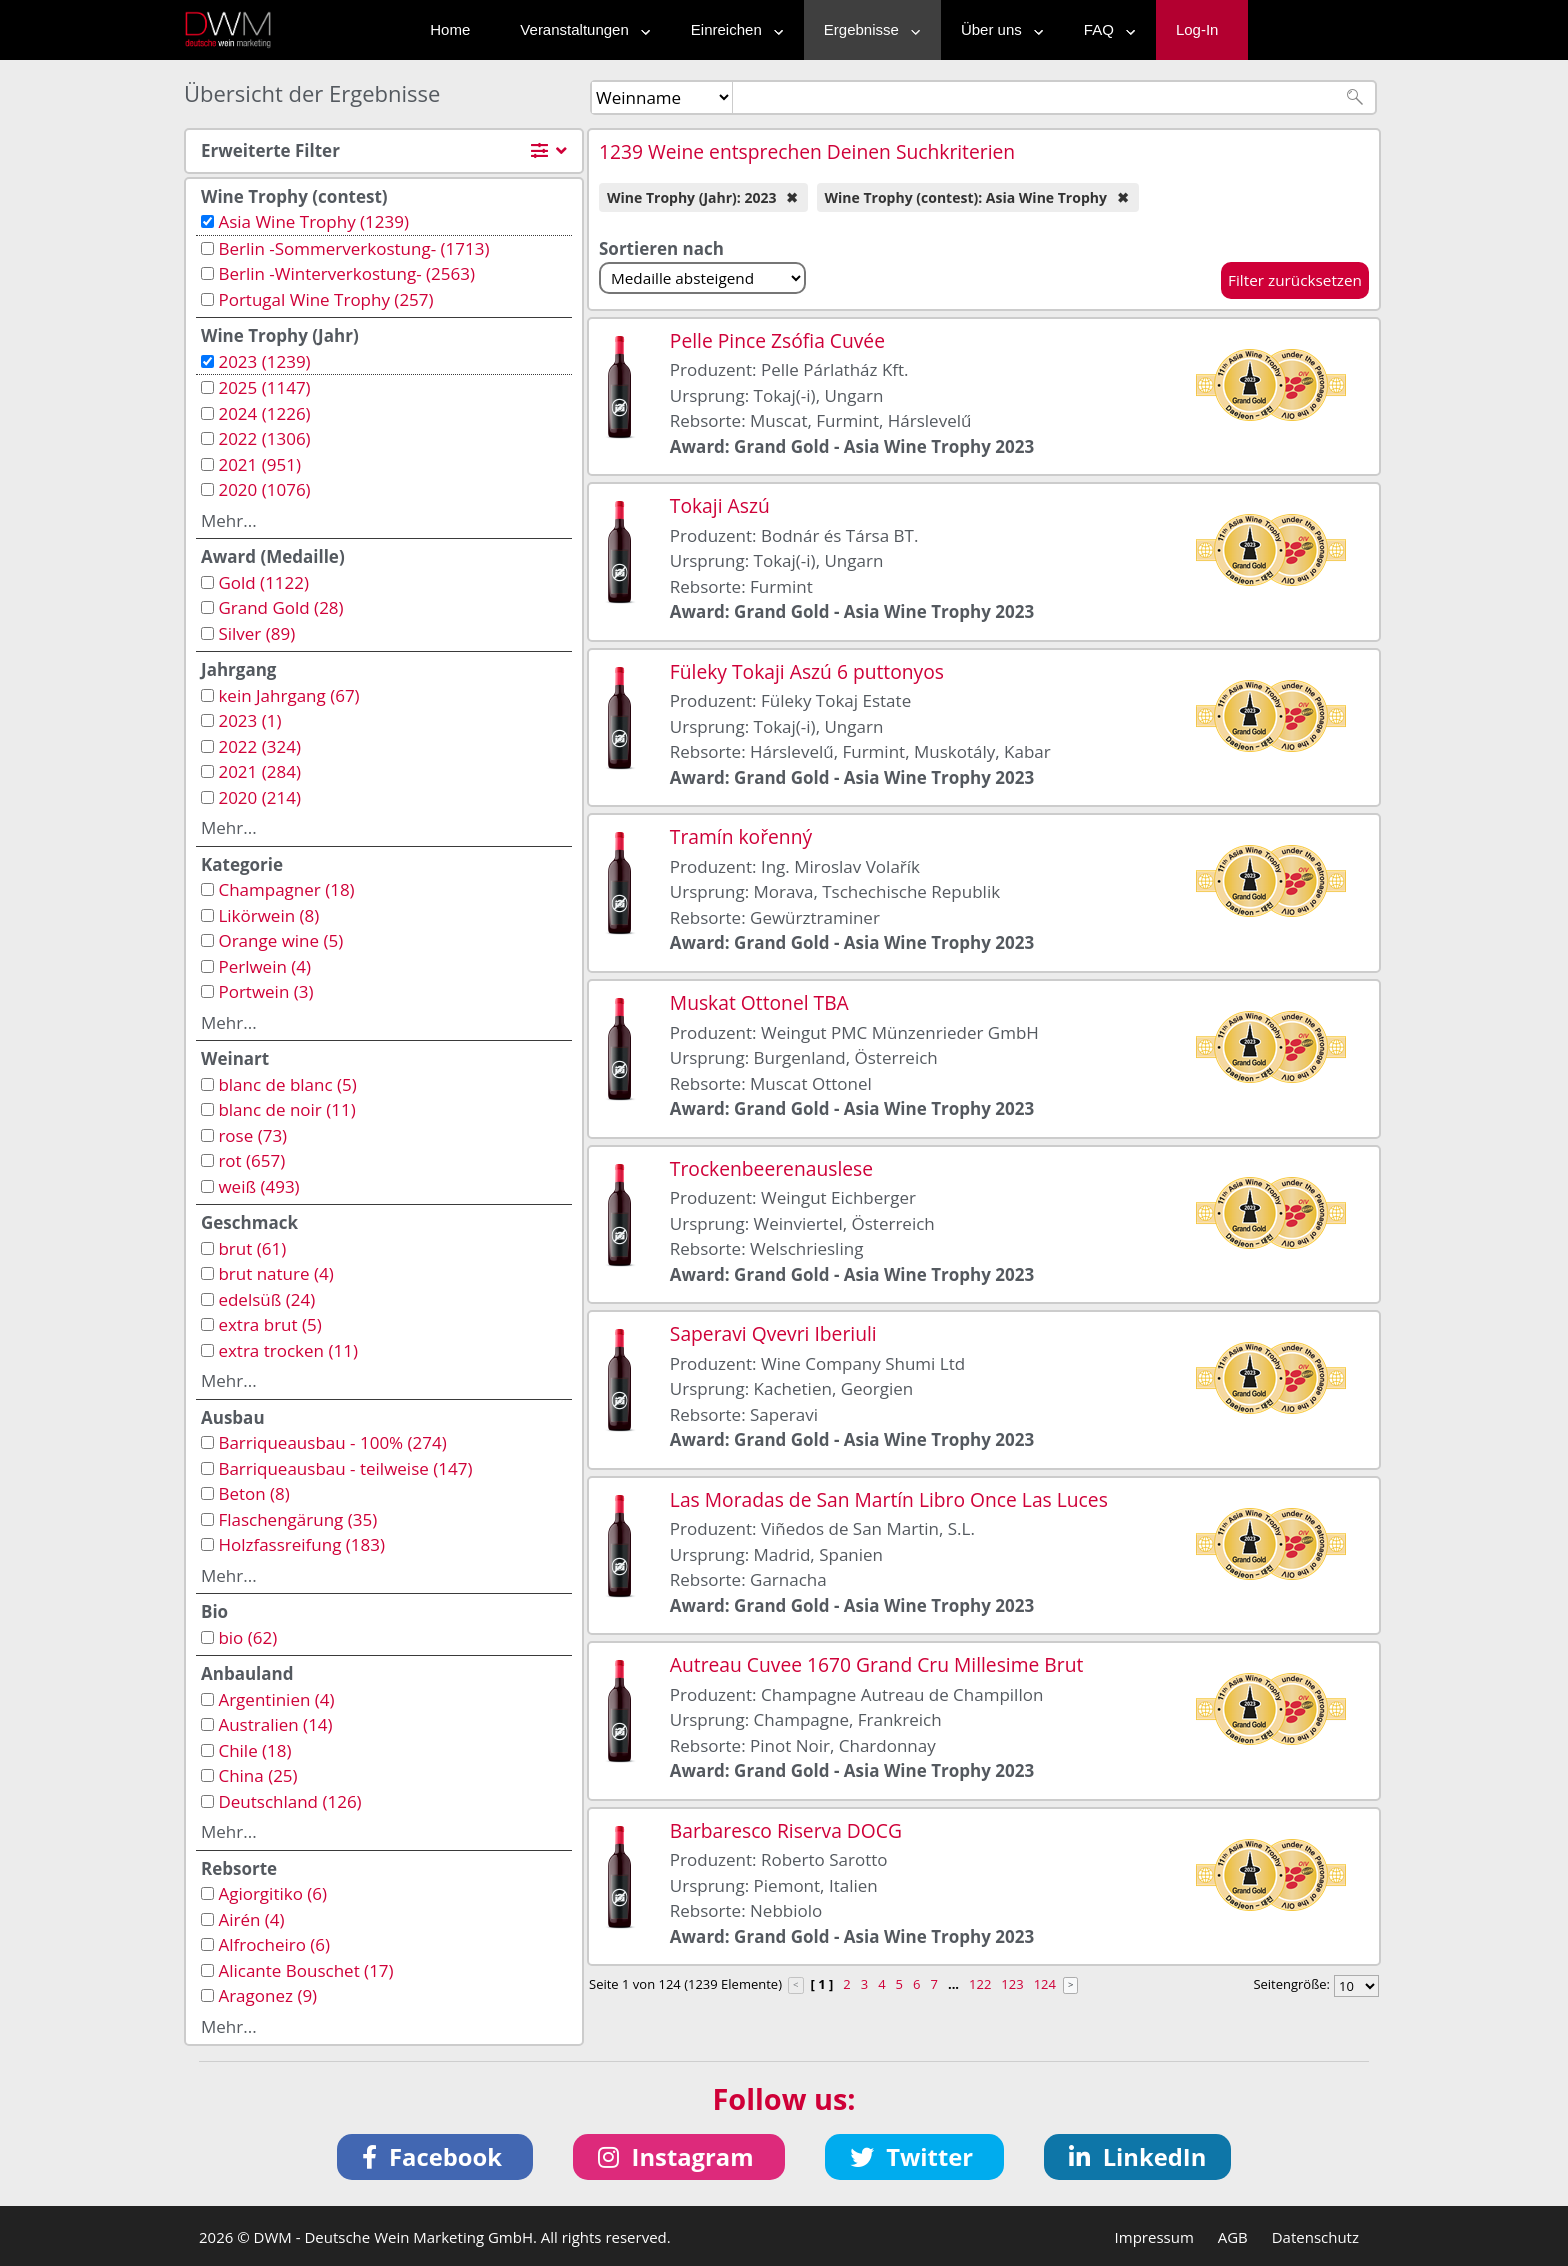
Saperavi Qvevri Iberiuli (773, 1333)
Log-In (1197, 29)
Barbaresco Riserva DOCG (786, 1830)
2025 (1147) (264, 387)
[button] (435, 2157)
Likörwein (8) (268, 915)
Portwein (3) (265, 991)
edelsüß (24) (266, 1299)
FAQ (1105, 29)
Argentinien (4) (276, 1699)
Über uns (997, 29)
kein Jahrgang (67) (288, 695)
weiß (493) (258, 1186)
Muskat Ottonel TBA (759, 1002)
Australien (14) (275, 1724)
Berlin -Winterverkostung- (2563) (346, 273)
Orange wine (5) (280, 940)
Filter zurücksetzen (1295, 280)
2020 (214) (259, 797)
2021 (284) (259, 771)
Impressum (1154, 2237)
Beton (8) (253, 1493)
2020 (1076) (264, 489)
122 (980, 1984)
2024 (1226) (264, 413)
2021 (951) (259, 464)
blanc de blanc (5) (287, 1084)
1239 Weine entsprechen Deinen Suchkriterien (807, 151)
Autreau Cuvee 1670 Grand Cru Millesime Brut (877, 1664)
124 (1045, 1984)
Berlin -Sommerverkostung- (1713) (353, 248)
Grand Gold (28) (280, 607)
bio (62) (247, 1637)
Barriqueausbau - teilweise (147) (345, 1468)
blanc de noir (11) (286, 1109)
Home (450, 29)
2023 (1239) (264, 361)
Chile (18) (254, 1750)
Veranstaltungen (580, 29)
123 (1012, 1984)
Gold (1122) (263, 582)
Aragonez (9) (267, 1995)
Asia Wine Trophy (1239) (313, 221)
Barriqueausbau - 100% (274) (332, 1442)
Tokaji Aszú (720, 505)
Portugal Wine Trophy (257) (325, 299)
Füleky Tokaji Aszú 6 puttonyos (807, 671)
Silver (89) (256, 633)
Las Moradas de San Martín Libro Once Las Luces (889, 1499)
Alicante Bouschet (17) (305, 1970)
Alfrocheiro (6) (274, 1944)
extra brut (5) (269, 1324)
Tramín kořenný (741, 836)
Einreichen (732, 29)
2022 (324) (259, 746)
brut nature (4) (275, 1273)
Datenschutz (1315, 2237)
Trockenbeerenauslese (771, 1168)
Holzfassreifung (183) (301, 1544)
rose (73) (252, 1135)
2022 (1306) (264, 438)
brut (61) (252, 1248)
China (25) (257, 1775)
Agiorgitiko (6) (272, 1893)
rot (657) (251, 1160)
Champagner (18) (286, 889)
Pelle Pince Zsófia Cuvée (777, 340)
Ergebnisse (867, 29)
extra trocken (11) (287, 1350)
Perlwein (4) (264, 966)
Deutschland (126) (289, 1801)
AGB (1233, 2237)
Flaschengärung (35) (297, 1519)
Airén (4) (251, 1919)
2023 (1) (249, 720)
